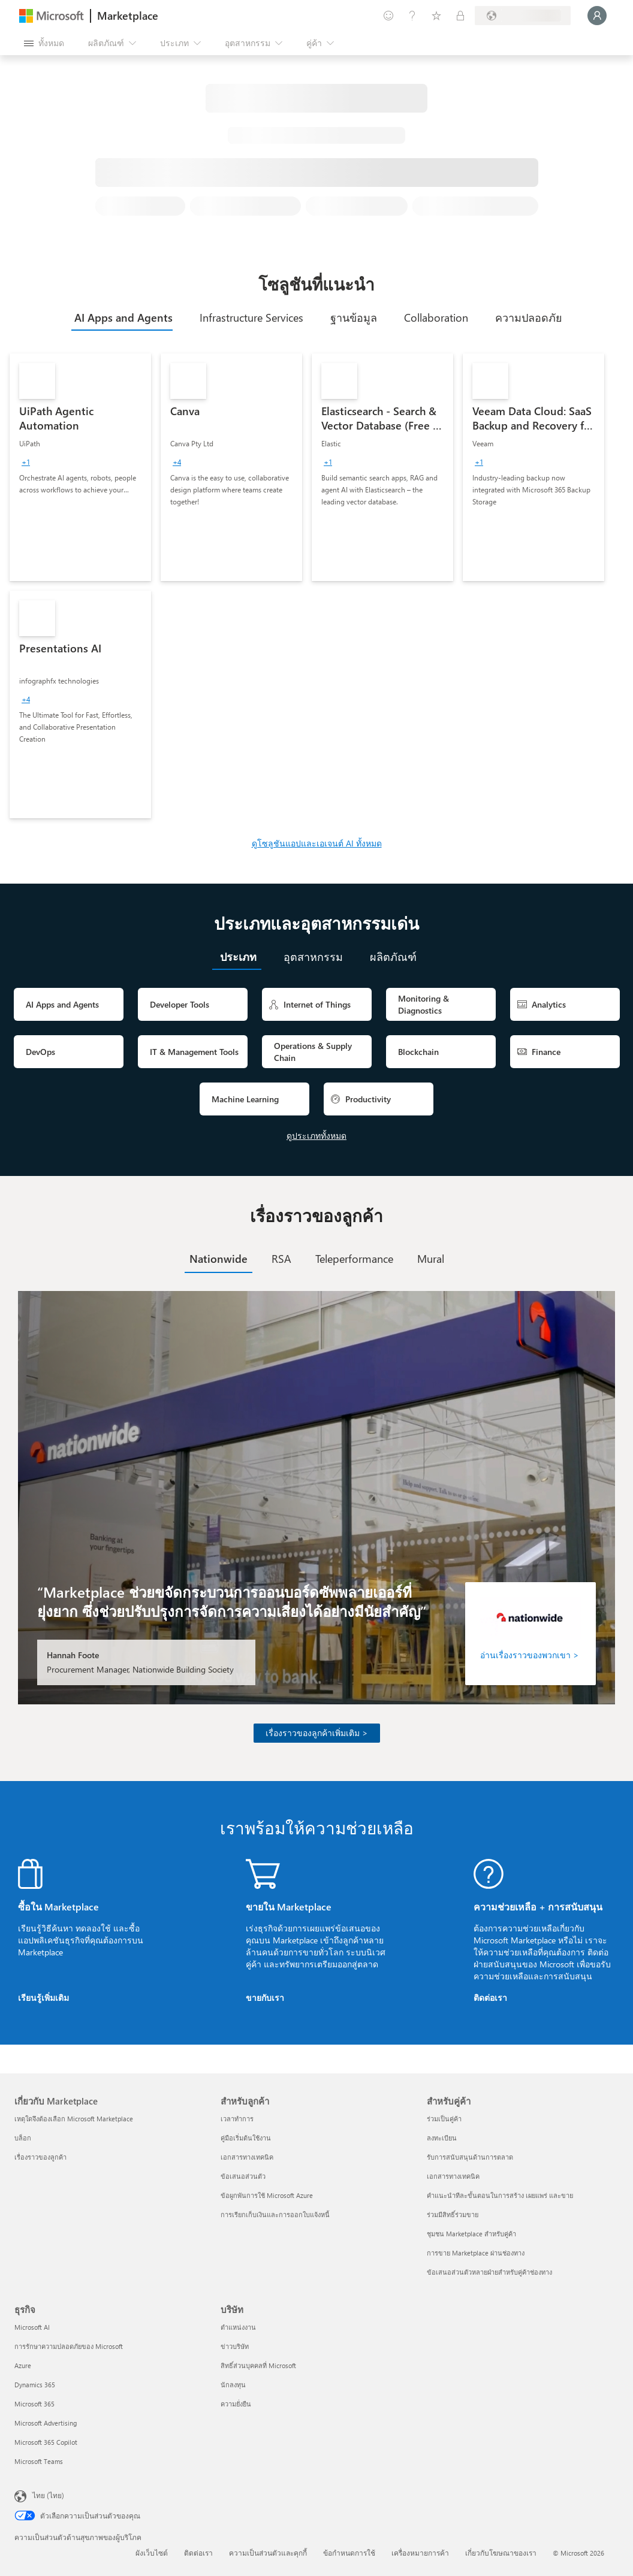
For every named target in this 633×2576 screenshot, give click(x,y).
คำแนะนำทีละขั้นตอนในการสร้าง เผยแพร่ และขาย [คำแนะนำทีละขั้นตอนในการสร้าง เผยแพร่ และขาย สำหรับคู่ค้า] (500, 2195)
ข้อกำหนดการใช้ (349, 2552)
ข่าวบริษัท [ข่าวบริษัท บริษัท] (235, 2346)
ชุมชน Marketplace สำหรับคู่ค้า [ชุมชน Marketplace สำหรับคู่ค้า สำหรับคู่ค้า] (471, 2233)
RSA (281, 1258)
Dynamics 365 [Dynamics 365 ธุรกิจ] (34, 2384)
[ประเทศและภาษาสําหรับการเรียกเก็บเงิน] (523, 15)
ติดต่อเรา (490, 1997)
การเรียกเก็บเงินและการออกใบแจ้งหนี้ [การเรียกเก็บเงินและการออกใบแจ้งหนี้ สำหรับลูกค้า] (275, 2214)
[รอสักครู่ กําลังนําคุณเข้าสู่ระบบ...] (597, 15)
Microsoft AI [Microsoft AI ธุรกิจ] (32, 2327)
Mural (430, 1258)
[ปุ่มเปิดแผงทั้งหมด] (44, 43)
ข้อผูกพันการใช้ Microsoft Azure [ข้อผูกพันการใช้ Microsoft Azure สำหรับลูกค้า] (267, 2195)
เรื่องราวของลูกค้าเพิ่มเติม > (317, 1733)
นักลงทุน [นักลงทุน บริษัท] (233, 2384)
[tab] (122, 317)
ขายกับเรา (265, 1997)
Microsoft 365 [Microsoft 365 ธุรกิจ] (34, 2403)
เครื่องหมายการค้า (420, 2552)
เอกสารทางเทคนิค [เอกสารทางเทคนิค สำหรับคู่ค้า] (453, 2176)
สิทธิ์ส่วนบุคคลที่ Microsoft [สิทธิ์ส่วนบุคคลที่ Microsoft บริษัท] (258, 2365)
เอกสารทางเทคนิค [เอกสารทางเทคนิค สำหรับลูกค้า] (247, 2156)
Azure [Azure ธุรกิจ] (22, 2365)
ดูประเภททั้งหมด (316, 1135)
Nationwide (218, 1258)
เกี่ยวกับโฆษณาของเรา (500, 2552)
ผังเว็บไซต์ (151, 2552)
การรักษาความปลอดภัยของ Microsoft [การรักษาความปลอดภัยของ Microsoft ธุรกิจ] (68, 2346)
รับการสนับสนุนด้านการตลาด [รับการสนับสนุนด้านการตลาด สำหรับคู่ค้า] (470, 2156)
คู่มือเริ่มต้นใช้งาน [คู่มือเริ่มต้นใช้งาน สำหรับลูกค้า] (246, 2137)
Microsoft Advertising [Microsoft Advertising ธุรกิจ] (45, 2422)
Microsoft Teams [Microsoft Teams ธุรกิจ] (38, 2461)
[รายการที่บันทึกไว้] (436, 15)
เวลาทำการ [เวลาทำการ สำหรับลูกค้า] (237, 2118)
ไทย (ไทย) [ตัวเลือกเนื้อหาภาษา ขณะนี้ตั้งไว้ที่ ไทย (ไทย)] (48, 2495)
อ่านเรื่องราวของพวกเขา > (529, 1655)
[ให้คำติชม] (388, 15)
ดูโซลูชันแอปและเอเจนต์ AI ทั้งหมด (317, 843)
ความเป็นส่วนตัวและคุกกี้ (268, 2552)
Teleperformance (354, 1258)
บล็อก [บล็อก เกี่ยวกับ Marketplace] (22, 2137)
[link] (80, 467)
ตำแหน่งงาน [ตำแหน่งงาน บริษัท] (238, 2327)
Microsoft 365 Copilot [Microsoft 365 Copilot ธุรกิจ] (45, 2442)
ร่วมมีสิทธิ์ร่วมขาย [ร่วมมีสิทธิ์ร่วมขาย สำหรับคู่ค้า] (452, 2214)
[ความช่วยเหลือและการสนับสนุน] (412, 15)
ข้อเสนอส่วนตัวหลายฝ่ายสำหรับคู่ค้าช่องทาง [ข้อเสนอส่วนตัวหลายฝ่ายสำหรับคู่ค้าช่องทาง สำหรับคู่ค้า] (489, 2271)
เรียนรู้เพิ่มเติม (43, 1997)
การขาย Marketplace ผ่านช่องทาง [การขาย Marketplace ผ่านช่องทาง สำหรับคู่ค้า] (476, 2252)
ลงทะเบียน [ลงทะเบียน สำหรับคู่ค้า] (442, 2137)
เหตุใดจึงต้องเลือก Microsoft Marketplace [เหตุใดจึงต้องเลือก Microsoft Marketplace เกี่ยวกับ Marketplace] (73, 2118)
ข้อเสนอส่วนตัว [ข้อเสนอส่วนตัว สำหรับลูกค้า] (243, 2176)
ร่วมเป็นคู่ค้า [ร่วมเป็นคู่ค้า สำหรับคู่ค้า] (444, 2118)
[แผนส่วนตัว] (460, 15)
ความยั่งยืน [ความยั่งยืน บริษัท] (236, 2403)
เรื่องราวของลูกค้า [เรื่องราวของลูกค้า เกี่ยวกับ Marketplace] (40, 2156)
